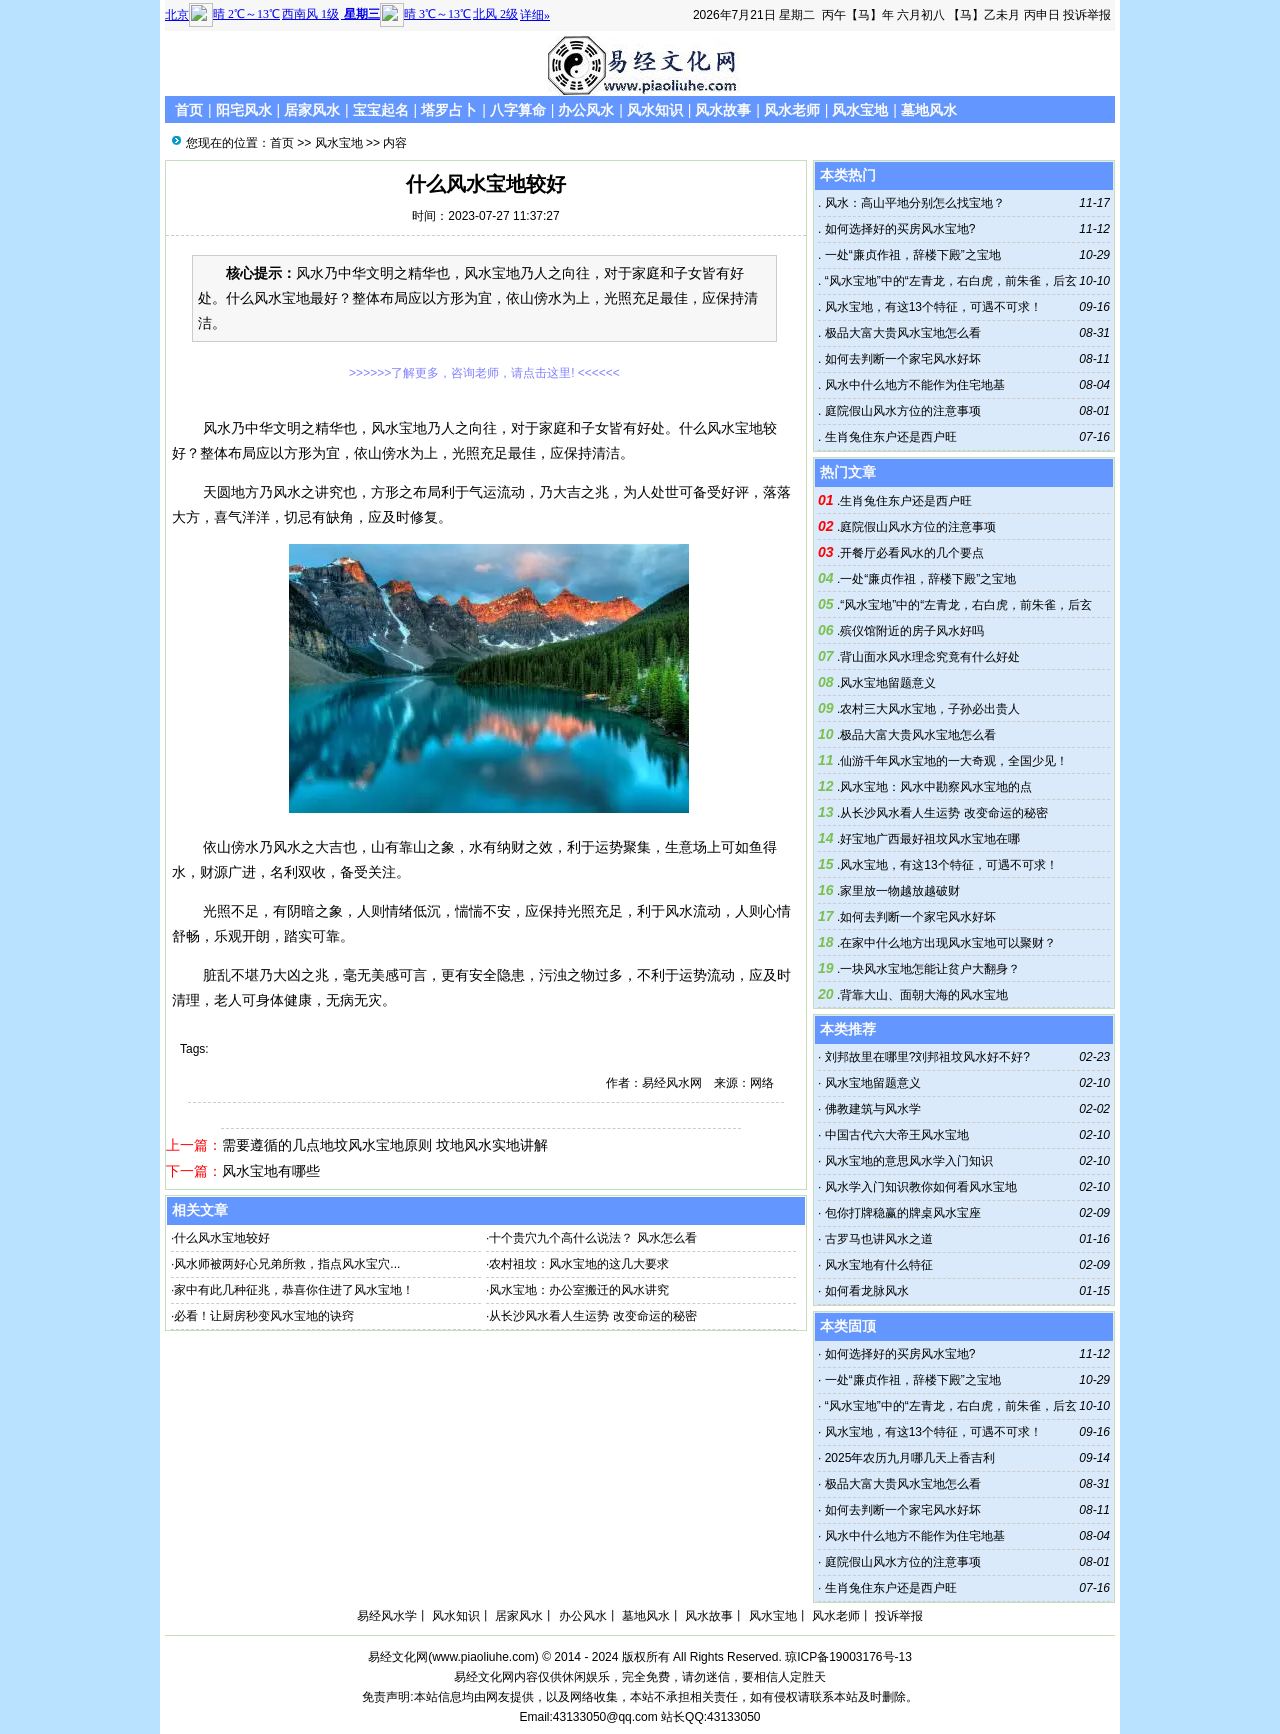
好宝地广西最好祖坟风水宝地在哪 (930, 839)
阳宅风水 (244, 110)
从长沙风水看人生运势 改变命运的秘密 (592, 1316)
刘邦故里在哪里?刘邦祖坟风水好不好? (927, 1057)
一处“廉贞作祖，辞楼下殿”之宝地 (910, 255)
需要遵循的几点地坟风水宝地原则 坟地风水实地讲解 (385, 1145)
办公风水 (586, 110)
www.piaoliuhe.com (483, 1657)
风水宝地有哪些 (271, 1171)
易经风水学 (387, 1616)
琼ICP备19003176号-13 (848, 1657)
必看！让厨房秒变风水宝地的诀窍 (264, 1316)
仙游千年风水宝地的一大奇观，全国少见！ (954, 761)
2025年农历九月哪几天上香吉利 (910, 1458)
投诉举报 (1087, 15)
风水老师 (792, 110)
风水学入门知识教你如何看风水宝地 (921, 1187)
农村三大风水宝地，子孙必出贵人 (930, 709)
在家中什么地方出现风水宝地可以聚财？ (948, 943)
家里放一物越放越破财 (900, 891)
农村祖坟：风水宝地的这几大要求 (579, 1264)
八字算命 (518, 110)
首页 (189, 110)
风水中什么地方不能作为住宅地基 (912, 385)
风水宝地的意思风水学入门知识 (909, 1161)
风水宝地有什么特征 (879, 1265)
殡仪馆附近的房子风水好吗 (912, 631)
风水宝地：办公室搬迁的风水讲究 (579, 1290)
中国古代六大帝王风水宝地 (897, 1135)
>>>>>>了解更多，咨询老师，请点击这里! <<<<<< (484, 373)
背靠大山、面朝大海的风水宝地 (924, 995)
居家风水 (312, 110)
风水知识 (655, 110)
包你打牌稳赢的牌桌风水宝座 (903, 1213)
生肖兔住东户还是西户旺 (888, 437)
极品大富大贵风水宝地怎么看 (900, 333)
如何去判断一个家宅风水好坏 (900, 359)
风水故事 (723, 110)
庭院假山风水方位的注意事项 (900, 411)
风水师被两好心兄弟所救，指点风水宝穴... (287, 1264)
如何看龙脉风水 (867, 1291)
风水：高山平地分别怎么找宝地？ (912, 203)
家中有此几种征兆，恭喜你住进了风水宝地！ (294, 1290)
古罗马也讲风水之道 (879, 1239)
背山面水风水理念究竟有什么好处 (930, 657)
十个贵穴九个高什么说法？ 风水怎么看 (592, 1238)
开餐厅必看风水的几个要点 (912, 553)
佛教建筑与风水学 (873, 1109)
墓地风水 (929, 110)
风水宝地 (860, 110)
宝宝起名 (381, 110)
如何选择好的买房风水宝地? (898, 229)
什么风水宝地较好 (222, 1238)
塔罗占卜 (449, 110)
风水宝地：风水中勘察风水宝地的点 (936, 787)
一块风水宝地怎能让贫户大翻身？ (930, 969)
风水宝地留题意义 (888, 683)
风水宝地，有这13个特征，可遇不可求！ (931, 307)
